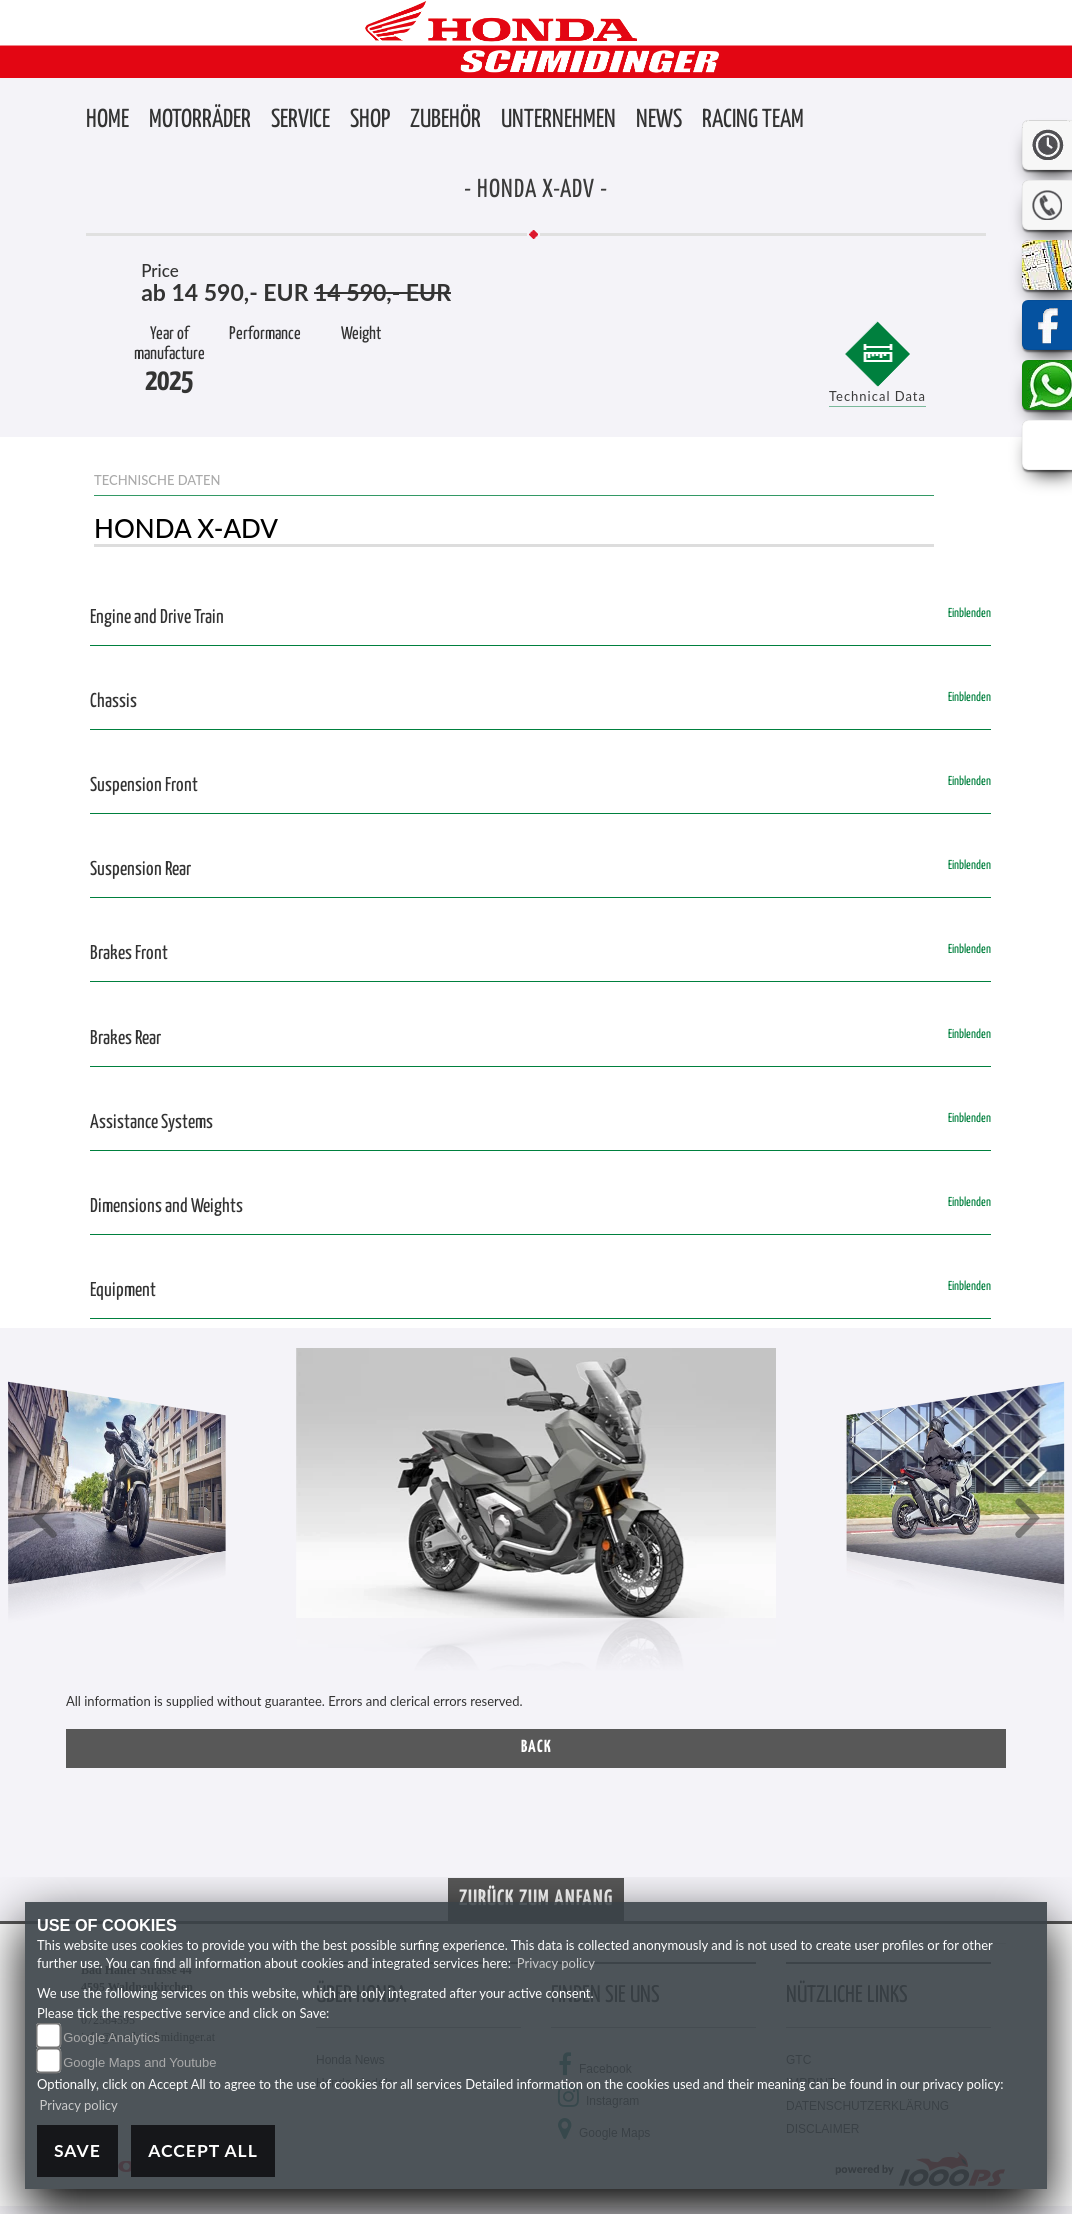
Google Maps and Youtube (139, 2062)
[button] (200, 120)
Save (77, 2150)
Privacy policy (556, 1963)
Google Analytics (111, 2037)
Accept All (203, 2150)
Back (536, 1747)
